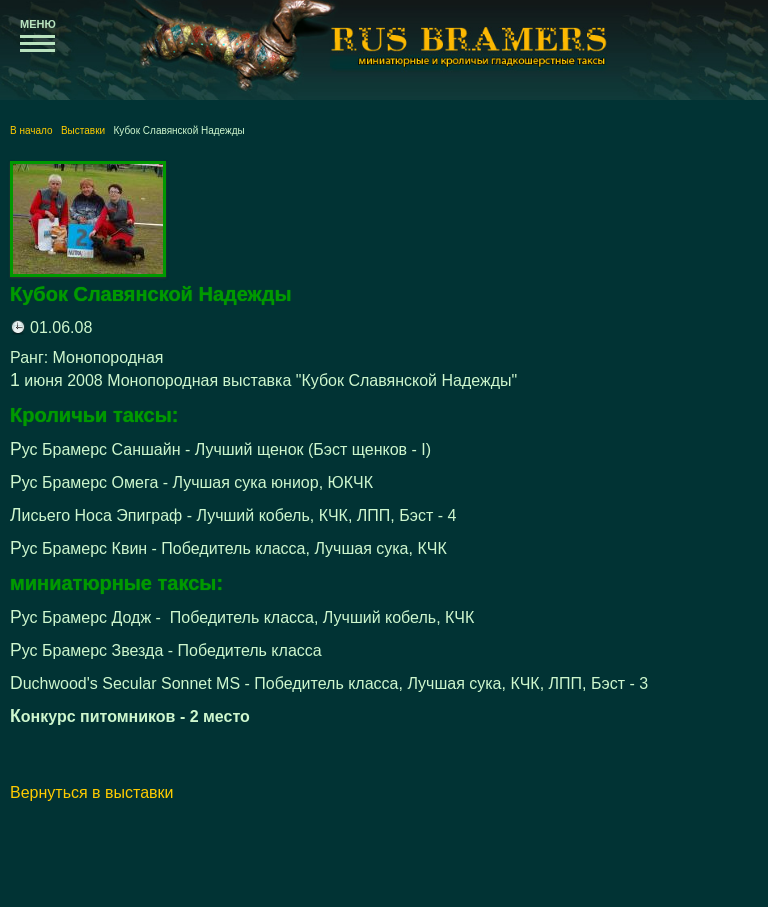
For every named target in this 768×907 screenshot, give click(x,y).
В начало (31, 130)
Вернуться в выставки (92, 792)
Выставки (83, 130)
